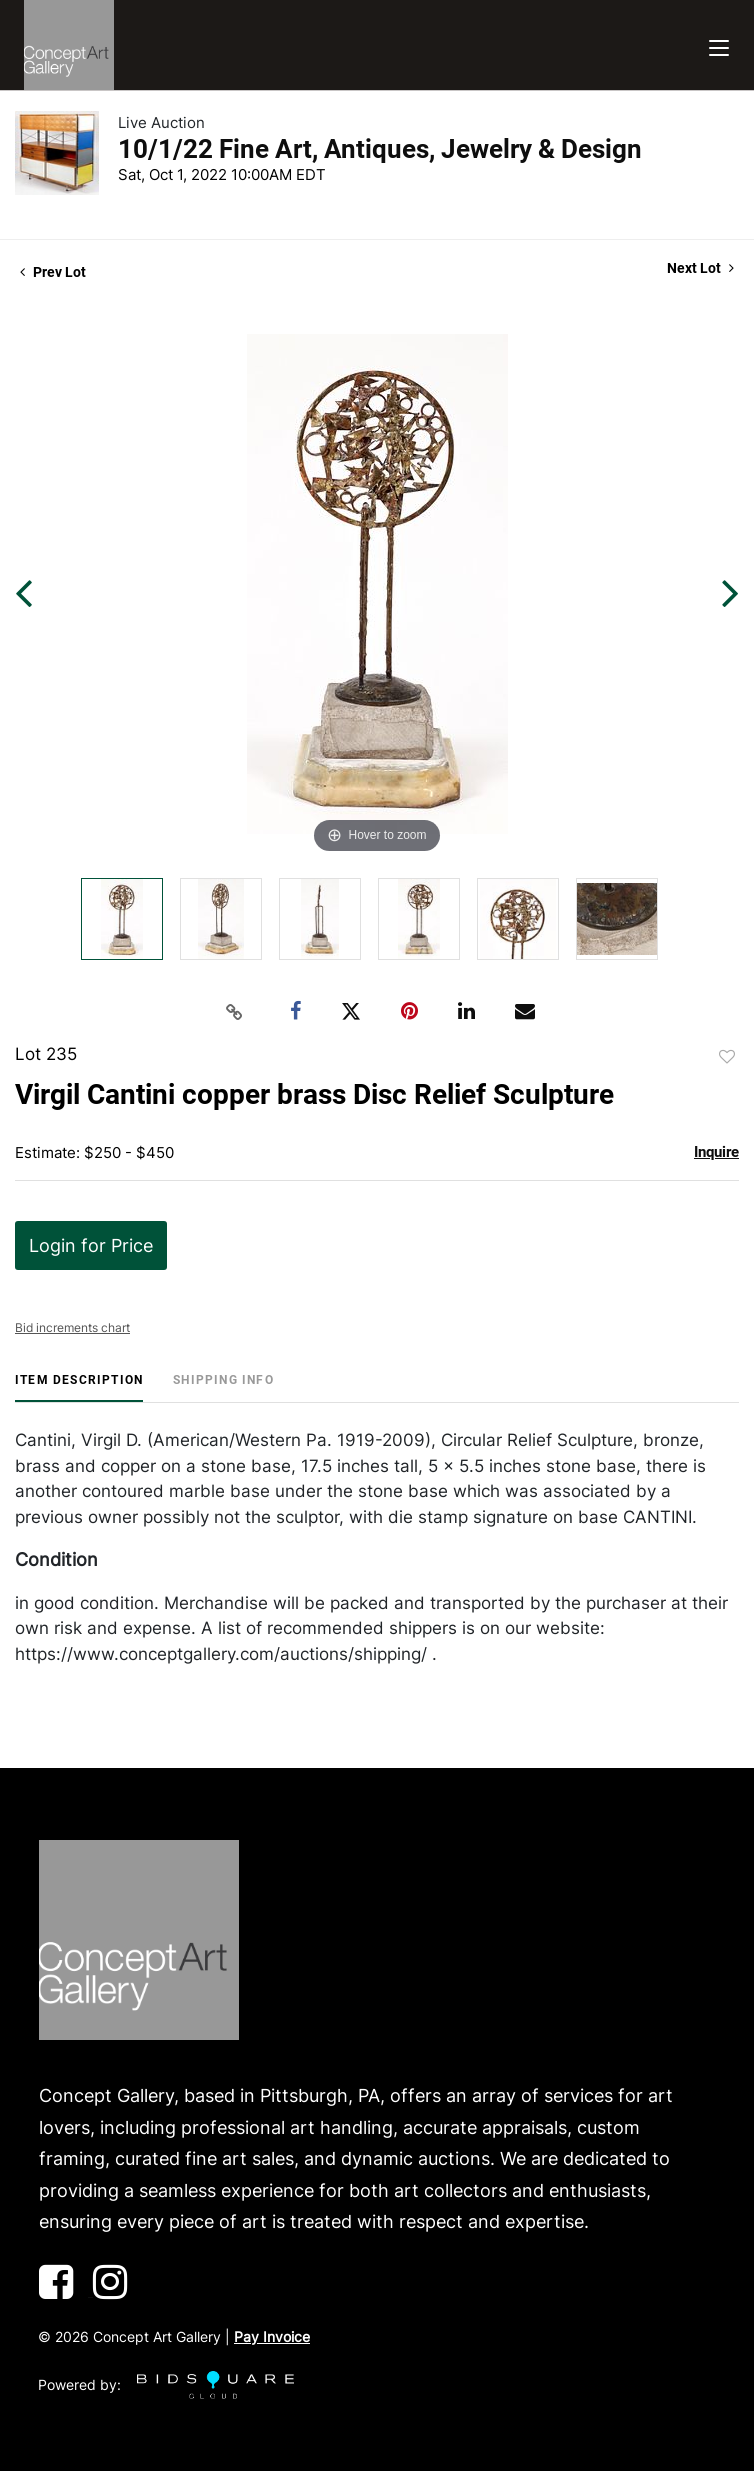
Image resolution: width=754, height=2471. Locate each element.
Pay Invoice (272, 2336)
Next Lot (700, 268)
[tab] (79, 1387)
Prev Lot (53, 272)
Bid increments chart (72, 1327)
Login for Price (91, 1245)
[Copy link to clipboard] (235, 1012)
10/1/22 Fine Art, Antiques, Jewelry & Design (380, 149)
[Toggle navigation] (719, 45)
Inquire (716, 1152)
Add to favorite (727, 1057)
